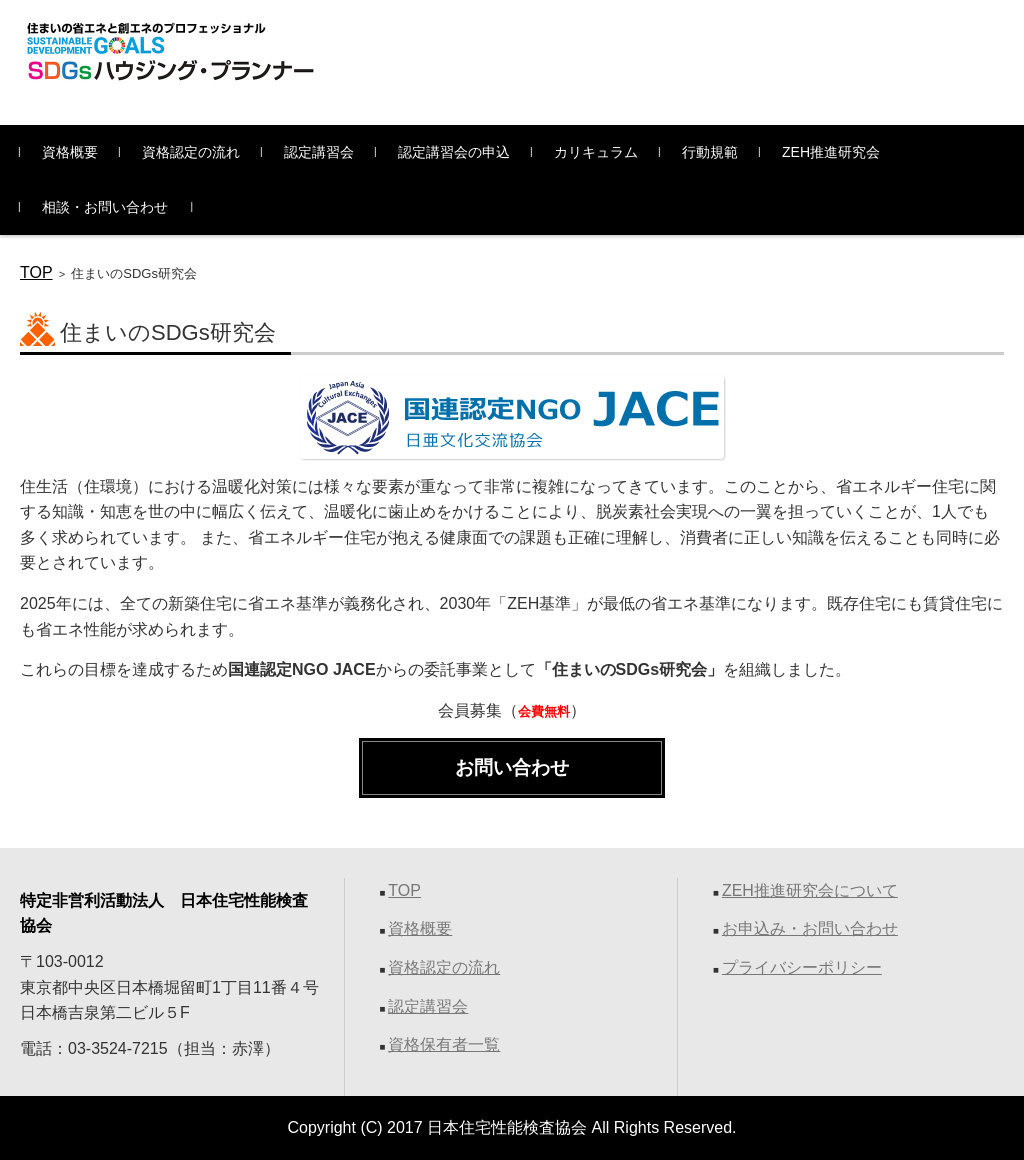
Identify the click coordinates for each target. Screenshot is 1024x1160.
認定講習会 (319, 152)
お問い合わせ (512, 767)
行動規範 (710, 152)
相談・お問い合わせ (105, 207)
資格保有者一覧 (444, 1044)
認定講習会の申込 (454, 152)
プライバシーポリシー (802, 967)
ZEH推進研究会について (810, 890)
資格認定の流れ (191, 152)
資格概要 (70, 152)
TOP (36, 272)
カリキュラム (596, 152)
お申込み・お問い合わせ (810, 928)
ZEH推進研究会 (831, 152)
